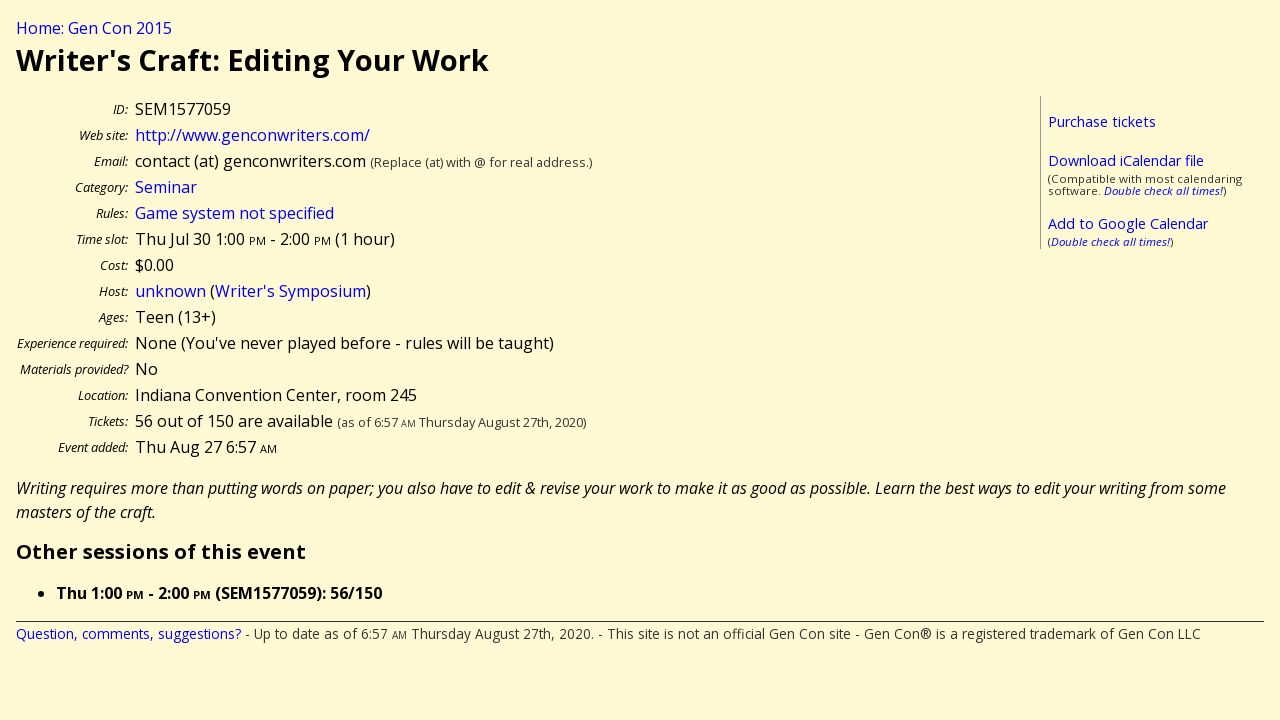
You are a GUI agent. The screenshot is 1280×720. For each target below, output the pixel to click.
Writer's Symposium (290, 291)
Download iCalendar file (1126, 160)
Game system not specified (234, 213)
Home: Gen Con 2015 (94, 28)
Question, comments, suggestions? (128, 633)
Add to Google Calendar (1128, 223)
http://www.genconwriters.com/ (252, 135)
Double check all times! (1163, 190)
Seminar (166, 187)
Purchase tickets (1102, 121)
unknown (170, 291)
